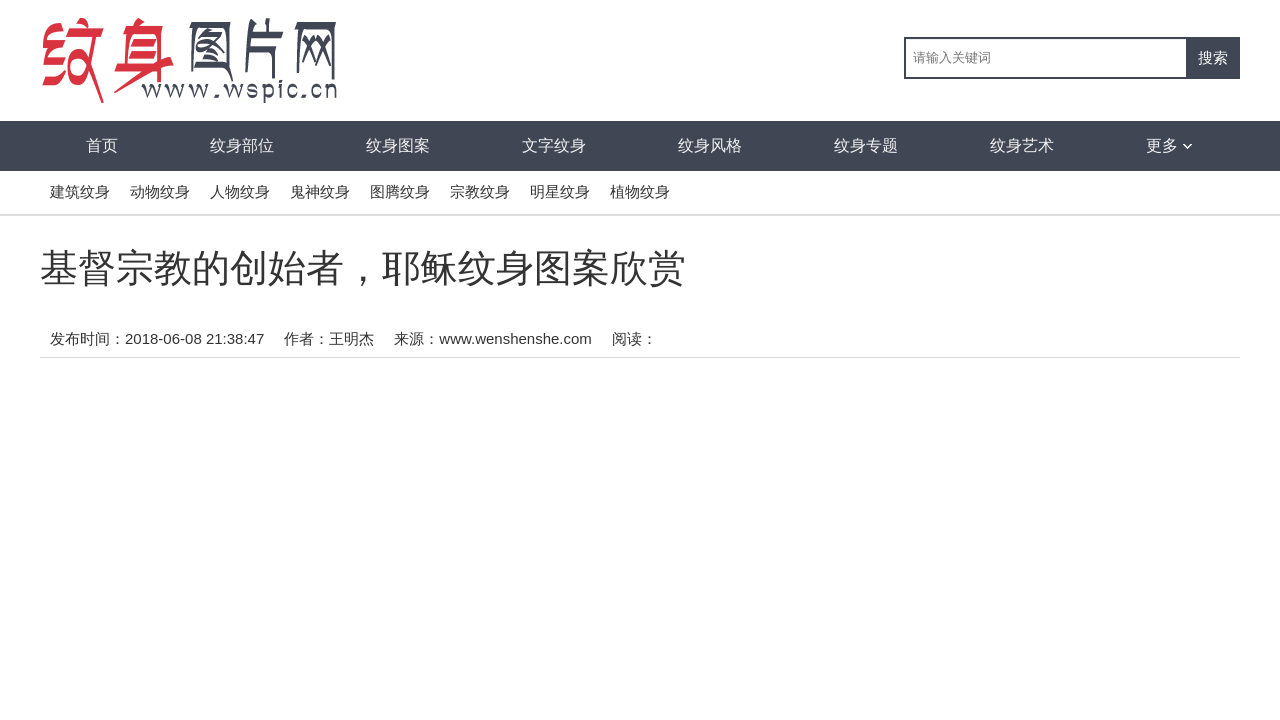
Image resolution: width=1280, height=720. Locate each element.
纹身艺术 (1022, 145)
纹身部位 (242, 145)
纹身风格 (710, 145)
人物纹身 (240, 191)
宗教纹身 (480, 191)
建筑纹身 (80, 191)
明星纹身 (560, 191)
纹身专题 (866, 145)
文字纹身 (554, 145)
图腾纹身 (400, 191)
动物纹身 (160, 191)
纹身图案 (398, 145)
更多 (1169, 145)
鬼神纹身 (320, 191)
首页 (102, 145)
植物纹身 (640, 191)
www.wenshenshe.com (515, 338)
